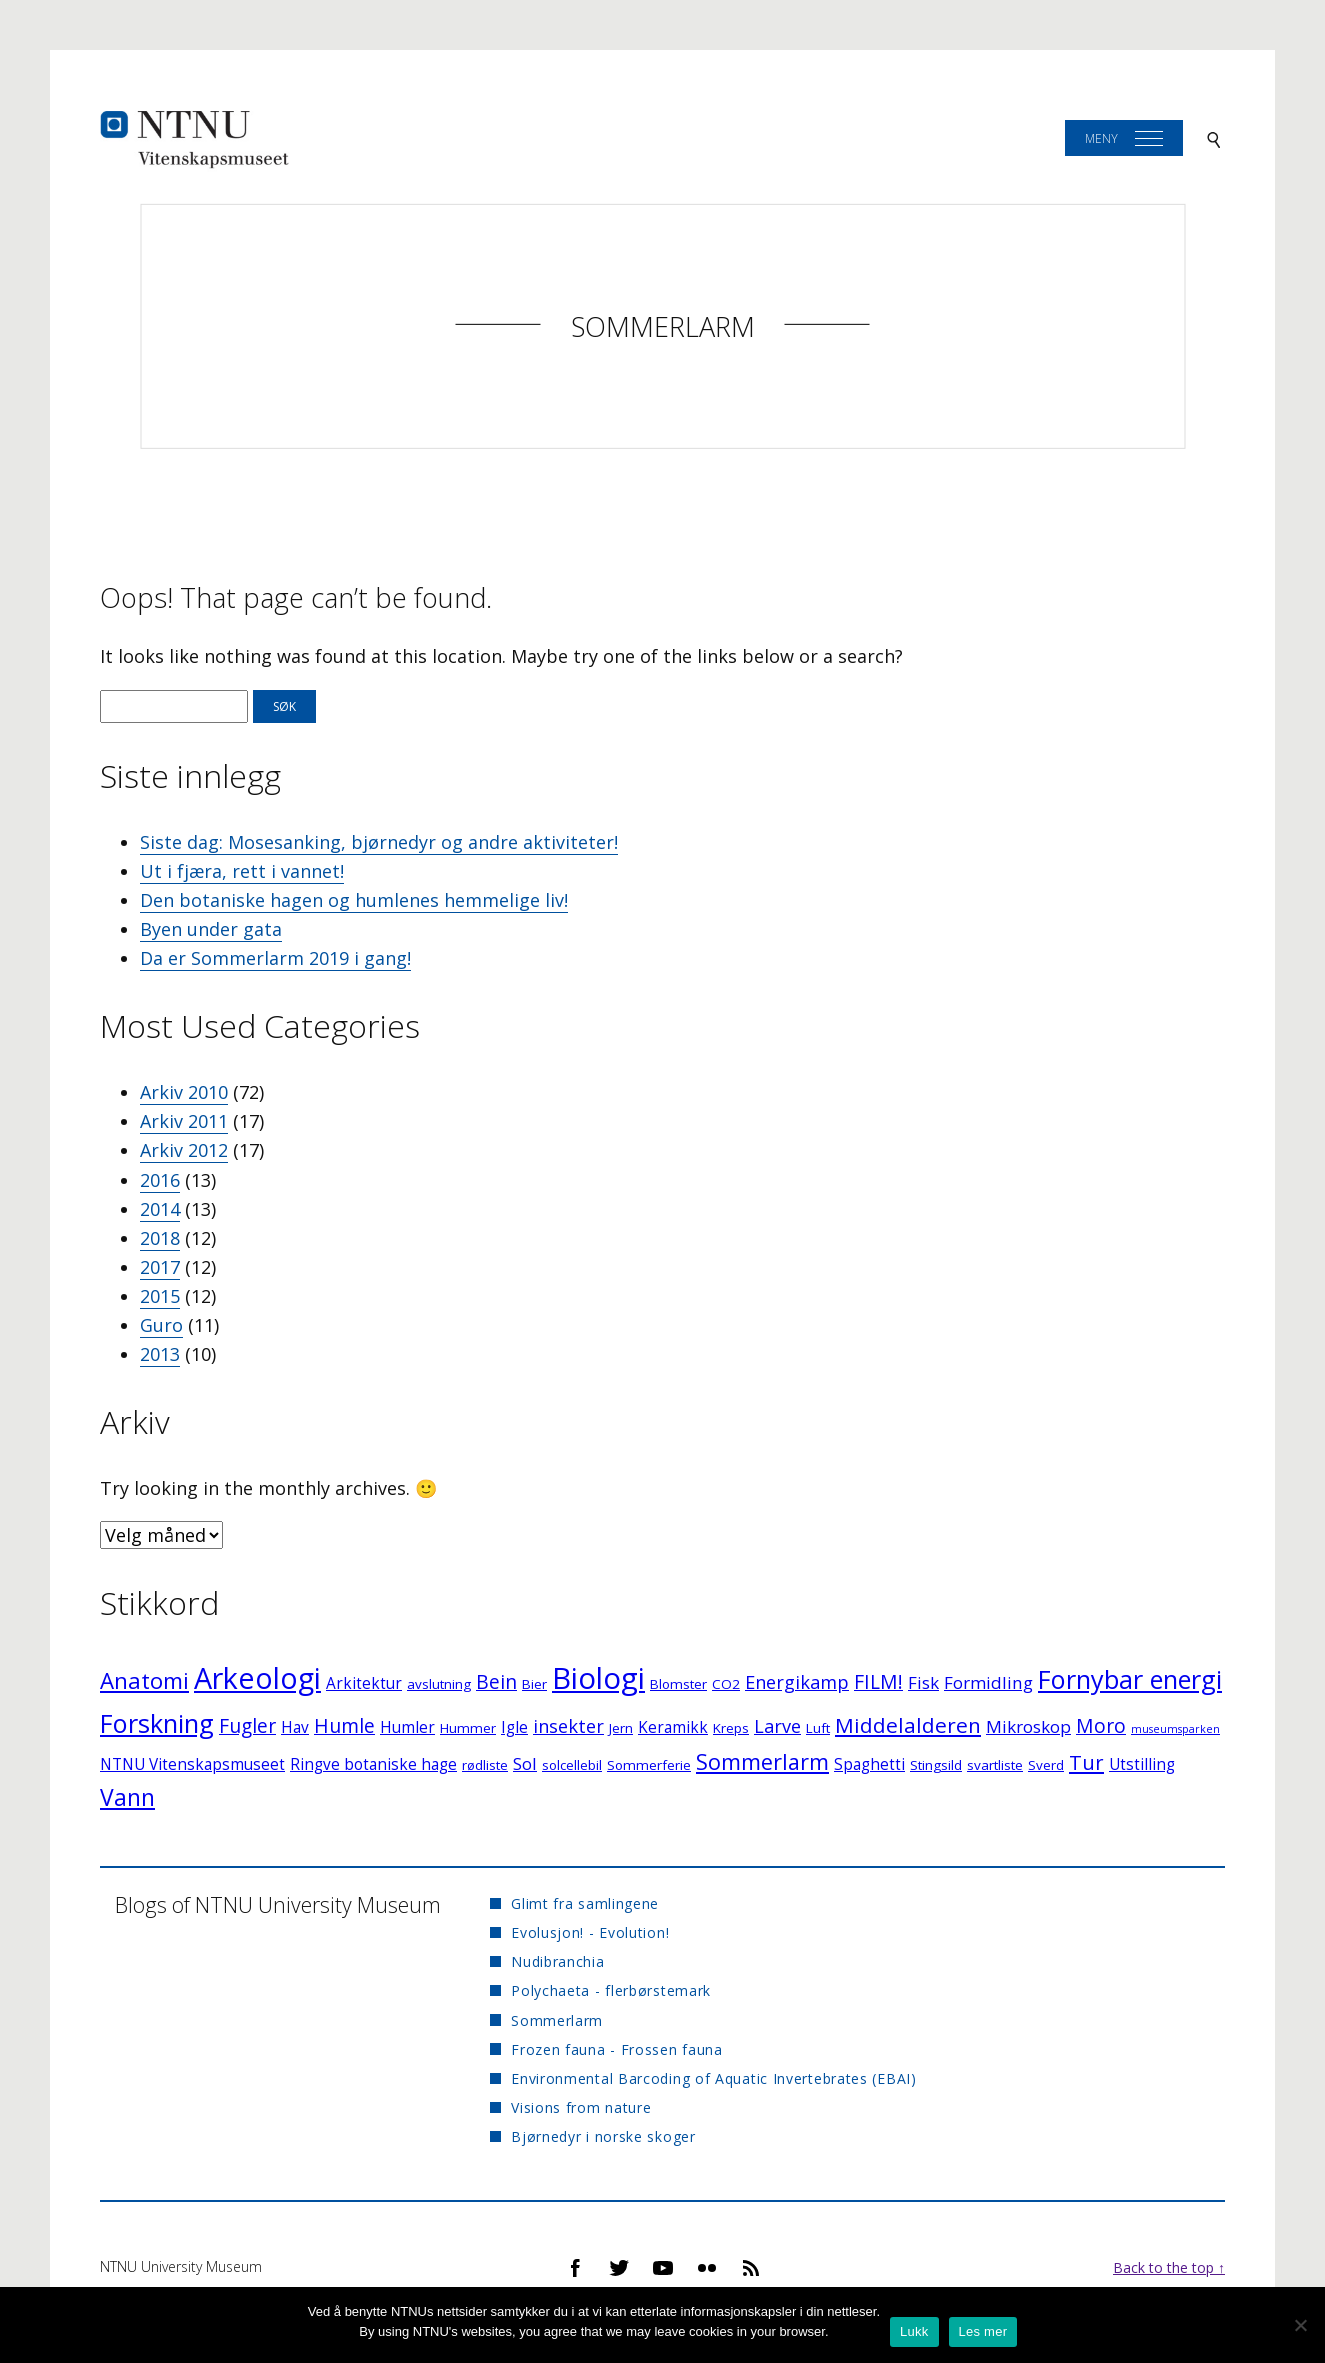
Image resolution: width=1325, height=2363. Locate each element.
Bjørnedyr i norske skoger (603, 2136)
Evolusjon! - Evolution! (590, 1932)
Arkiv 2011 (184, 1121)
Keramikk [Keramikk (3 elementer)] (673, 1727)
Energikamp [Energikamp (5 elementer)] (797, 1682)
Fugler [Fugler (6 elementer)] (247, 1725)
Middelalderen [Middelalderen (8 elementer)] (908, 1725)
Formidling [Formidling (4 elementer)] (988, 1682)
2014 (160, 1209)
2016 (160, 1180)
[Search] (1214, 138)
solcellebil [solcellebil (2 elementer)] (572, 1765)
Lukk (914, 2331)
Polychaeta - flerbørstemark (611, 1990)
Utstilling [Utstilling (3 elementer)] (1142, 1764)
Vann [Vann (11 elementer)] (127, 1797)
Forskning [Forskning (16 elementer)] (157, 1723)
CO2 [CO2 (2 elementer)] (726, 1684)
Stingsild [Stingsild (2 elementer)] (936, 1765)
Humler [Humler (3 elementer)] (407, 1727)
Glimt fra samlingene (585, 1903)
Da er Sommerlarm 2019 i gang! (275, 958)
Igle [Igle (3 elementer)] (514, 1727)
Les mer (983, 2331)
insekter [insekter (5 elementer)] (568, 1726)
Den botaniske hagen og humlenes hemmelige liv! (354, 900)
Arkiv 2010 (184, 1092)
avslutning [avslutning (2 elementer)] (439, 1684)
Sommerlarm (663, 326)
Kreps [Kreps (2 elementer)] (731, 1728)
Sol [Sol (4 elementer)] (525, 1763)
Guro (161, 1325)
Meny (1101, 138)
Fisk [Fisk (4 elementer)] (923, 1682)
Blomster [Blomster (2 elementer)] (678, 1684)
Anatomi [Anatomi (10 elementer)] (144, 1680)
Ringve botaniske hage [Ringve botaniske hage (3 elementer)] (373, 1764)
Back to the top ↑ (1169, 2267)
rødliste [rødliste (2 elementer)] (485, 1765)
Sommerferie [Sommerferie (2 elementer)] (649, 1765)
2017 (160, 1267)
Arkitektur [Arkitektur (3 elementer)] (364, 1683)
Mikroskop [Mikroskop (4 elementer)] (1028, 1726)
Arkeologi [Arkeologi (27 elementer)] (257, 1677)
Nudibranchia (557, 1961)
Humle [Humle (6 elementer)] (344, 1725)
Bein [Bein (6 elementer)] (496, 1681)
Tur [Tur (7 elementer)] (1086, 1762)
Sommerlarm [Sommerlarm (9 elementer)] (762, 1761)
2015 (160, 1296)
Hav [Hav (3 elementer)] (295, 1727)
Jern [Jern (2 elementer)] (621, 1728)
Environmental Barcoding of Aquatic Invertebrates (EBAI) (714, 2078)
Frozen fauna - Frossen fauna (617, 2049)
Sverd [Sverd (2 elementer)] (1046, 1765)
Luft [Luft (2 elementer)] (818, 1728)
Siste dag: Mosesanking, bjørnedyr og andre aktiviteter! (379, 842)
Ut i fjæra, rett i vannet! (242, 871)
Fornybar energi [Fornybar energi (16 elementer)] (1130, 1679)
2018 (160, 1238)
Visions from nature (581, 2107)
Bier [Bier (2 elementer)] (534, 1684)
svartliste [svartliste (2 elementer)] (995, 1765)
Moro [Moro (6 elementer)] (1101, 1725)
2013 (160, 1354)
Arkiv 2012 (184, 1150)
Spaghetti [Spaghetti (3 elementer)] (869, 1764)
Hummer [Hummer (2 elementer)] (468, 1728)
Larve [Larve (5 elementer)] (777, 1726)
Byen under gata (211, 929)
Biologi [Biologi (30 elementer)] (598, 1678)
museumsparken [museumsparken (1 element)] (1175, 1729)
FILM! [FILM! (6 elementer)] (878, 1681)
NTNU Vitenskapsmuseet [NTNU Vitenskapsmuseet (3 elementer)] (192, 1764)
